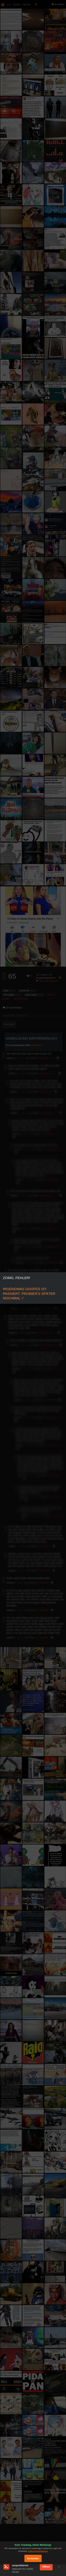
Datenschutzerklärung (38, 2551)
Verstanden (33, 2558)
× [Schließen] (59, 2566)
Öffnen (46, 2566)
